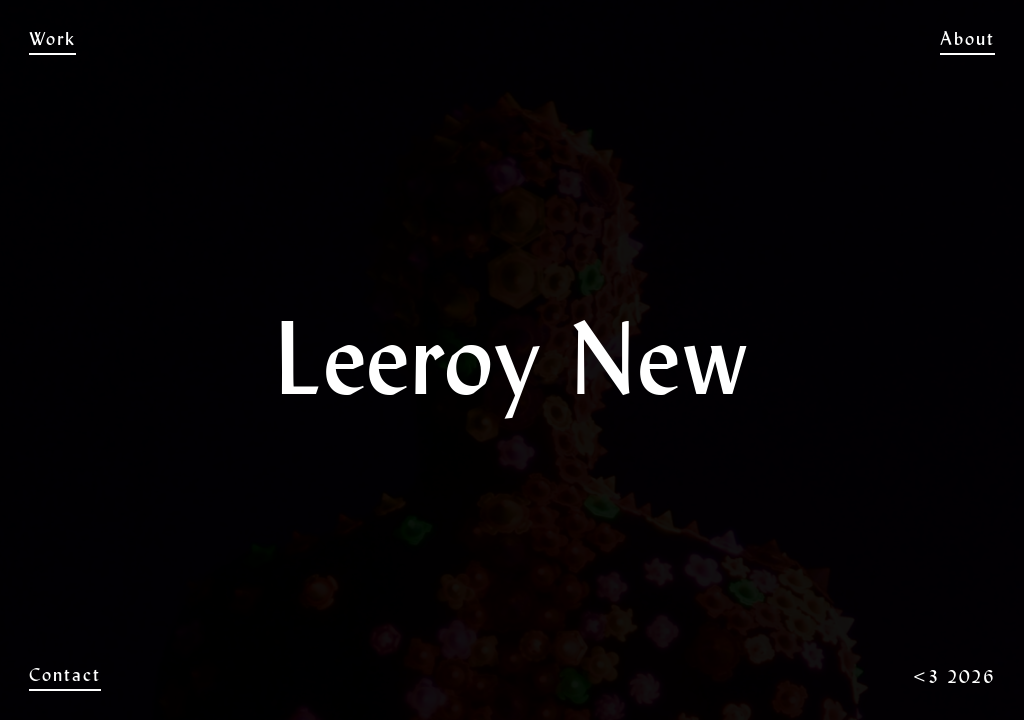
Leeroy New (512, 38)
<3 (926, 676)
